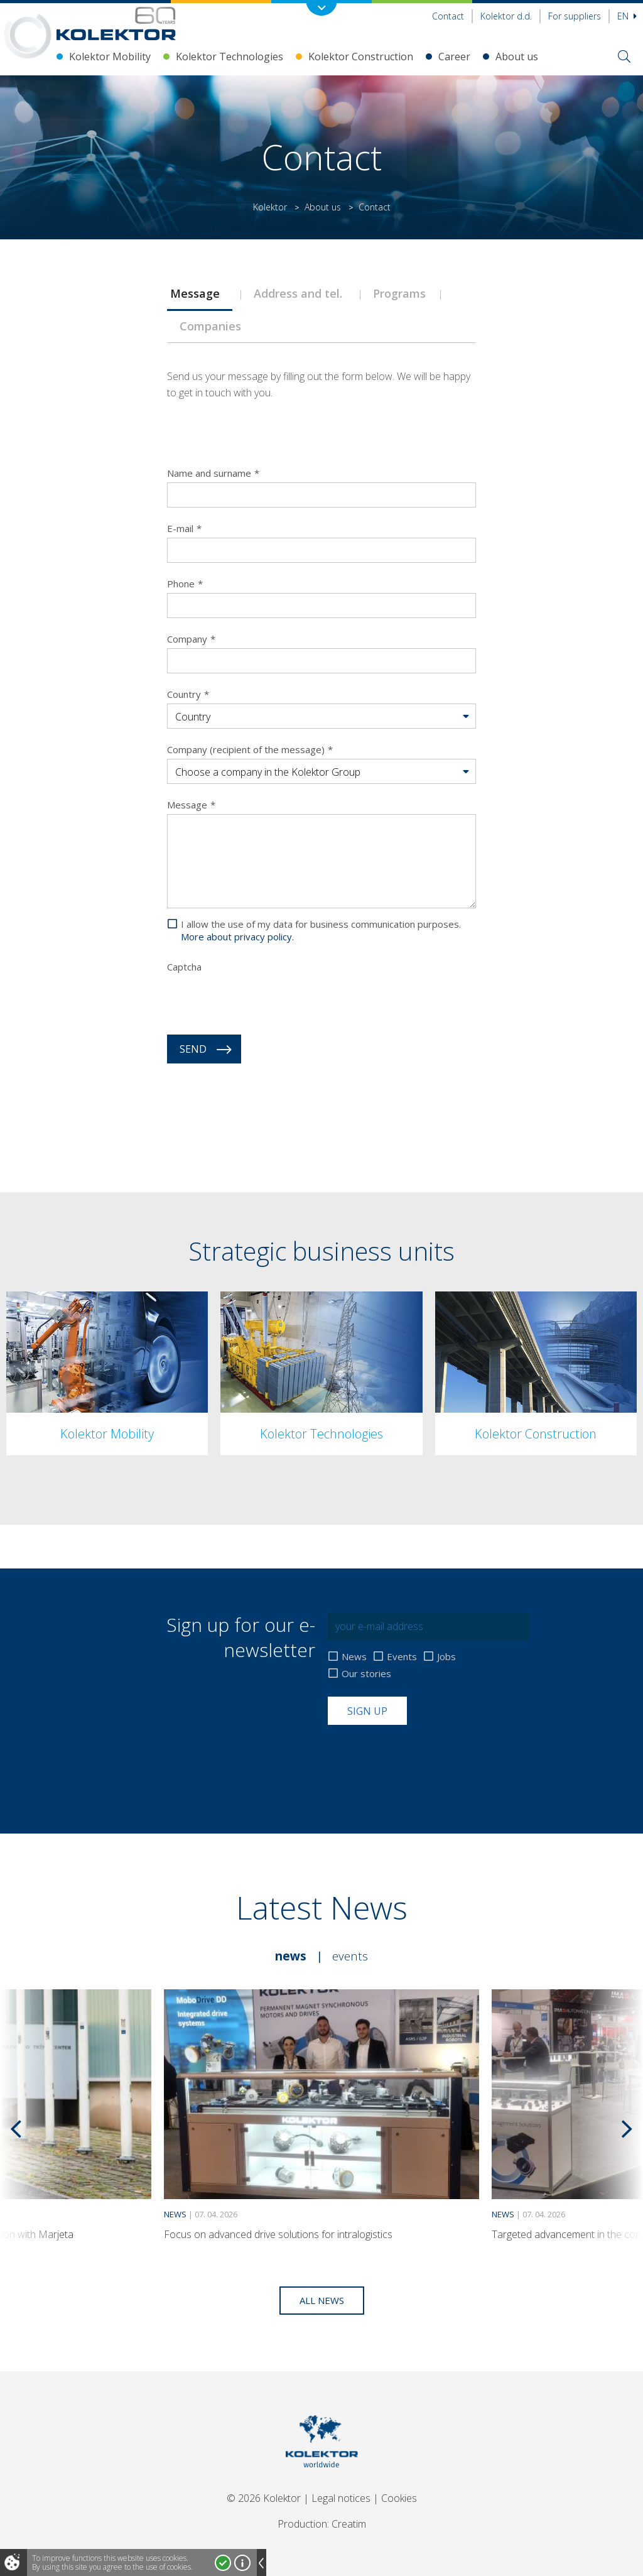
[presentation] (262, 1000)
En (627, 16)
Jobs (446, 1656)
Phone (185, 583)
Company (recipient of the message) (250, 749)
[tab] (199, 293)
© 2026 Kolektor (264, 2498)
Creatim (349, 2524)
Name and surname (213, 473)
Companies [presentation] (217, 326)
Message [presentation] (199, 293)
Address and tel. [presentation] (301, 293)
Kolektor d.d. (506, 16)
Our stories (366, 1673)
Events (402, 1656)
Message (191, 804)
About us (516, 56)
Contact (448, 16)
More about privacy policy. (237, 936)
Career (454, 56)
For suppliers (574, 16)
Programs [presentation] (401, 293)
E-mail (184, 528)
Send (193, 1049)
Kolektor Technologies (229, 56)
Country (188, 694)
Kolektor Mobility (110, 56)
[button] (321, 716)
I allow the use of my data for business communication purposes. (321, 930)
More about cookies (242, 2563)
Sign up (367, 1711)
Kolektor (270, 207)
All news (322, 2300)
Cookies (399, 2498)
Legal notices (340, 2498)
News (354, 1656)
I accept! (223, 2563)
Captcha (184, 966)
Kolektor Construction (360, 56)
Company (191, 639)
